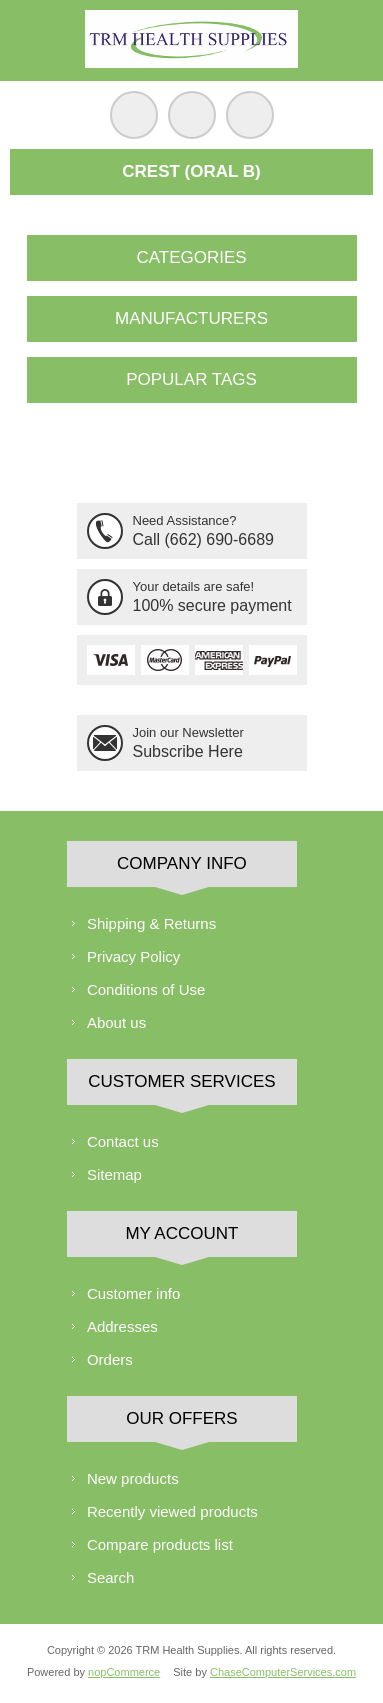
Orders (110, 1359)
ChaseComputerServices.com (283, 1672)
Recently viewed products (172, 1511)
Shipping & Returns (151, 923)
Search (111, 1577)
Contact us (123, 1141)
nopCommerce (124, 1672)
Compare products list (160, 1544)
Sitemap (114, 1174)
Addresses (122, 1326)
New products (133, 1478)
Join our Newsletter (188, 732)
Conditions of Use (146, 989)
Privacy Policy (133, 956)
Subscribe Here (188, 751)
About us (116, 1022)
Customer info (133, 1293)
